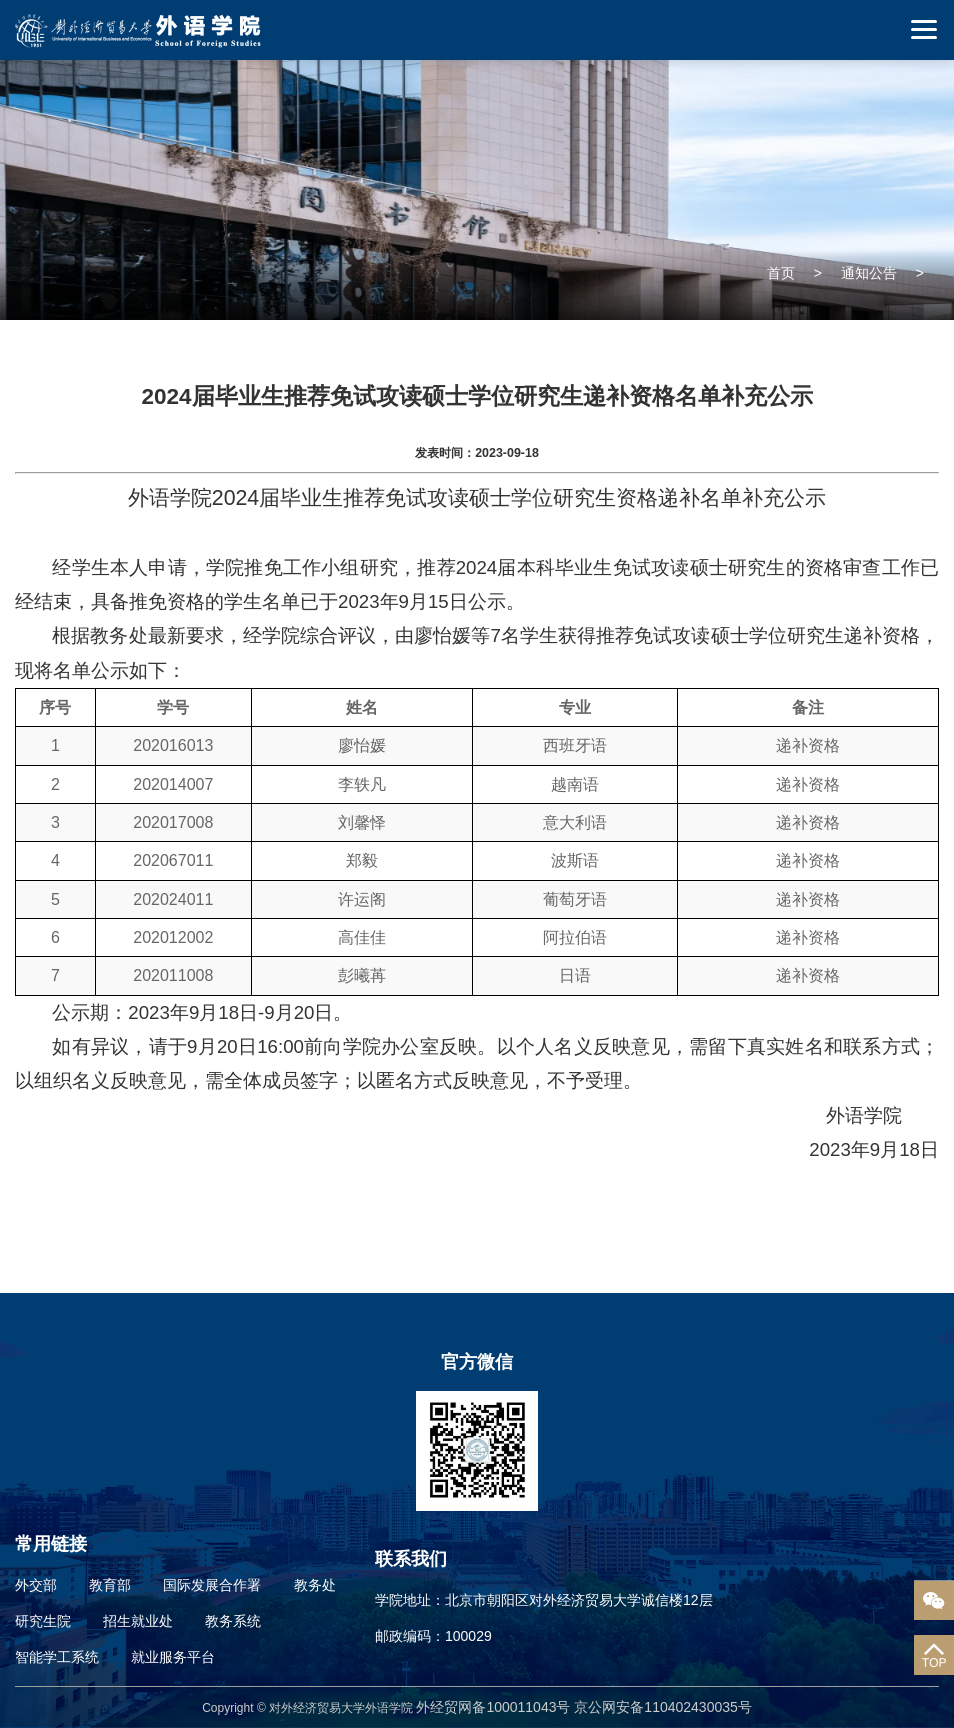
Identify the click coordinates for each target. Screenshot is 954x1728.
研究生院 (43, 1621)
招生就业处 (138, 1621)
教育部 (110, 1585)
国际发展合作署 (212, 1585)
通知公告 (869, 273)
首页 (781, 273)
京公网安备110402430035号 (662, 1707)
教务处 (315, 1585)
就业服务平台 (173, 1657)
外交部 (36, 1585)
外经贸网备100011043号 (495, 1707)
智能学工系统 (57, 1657)
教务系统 (233, 1621)
